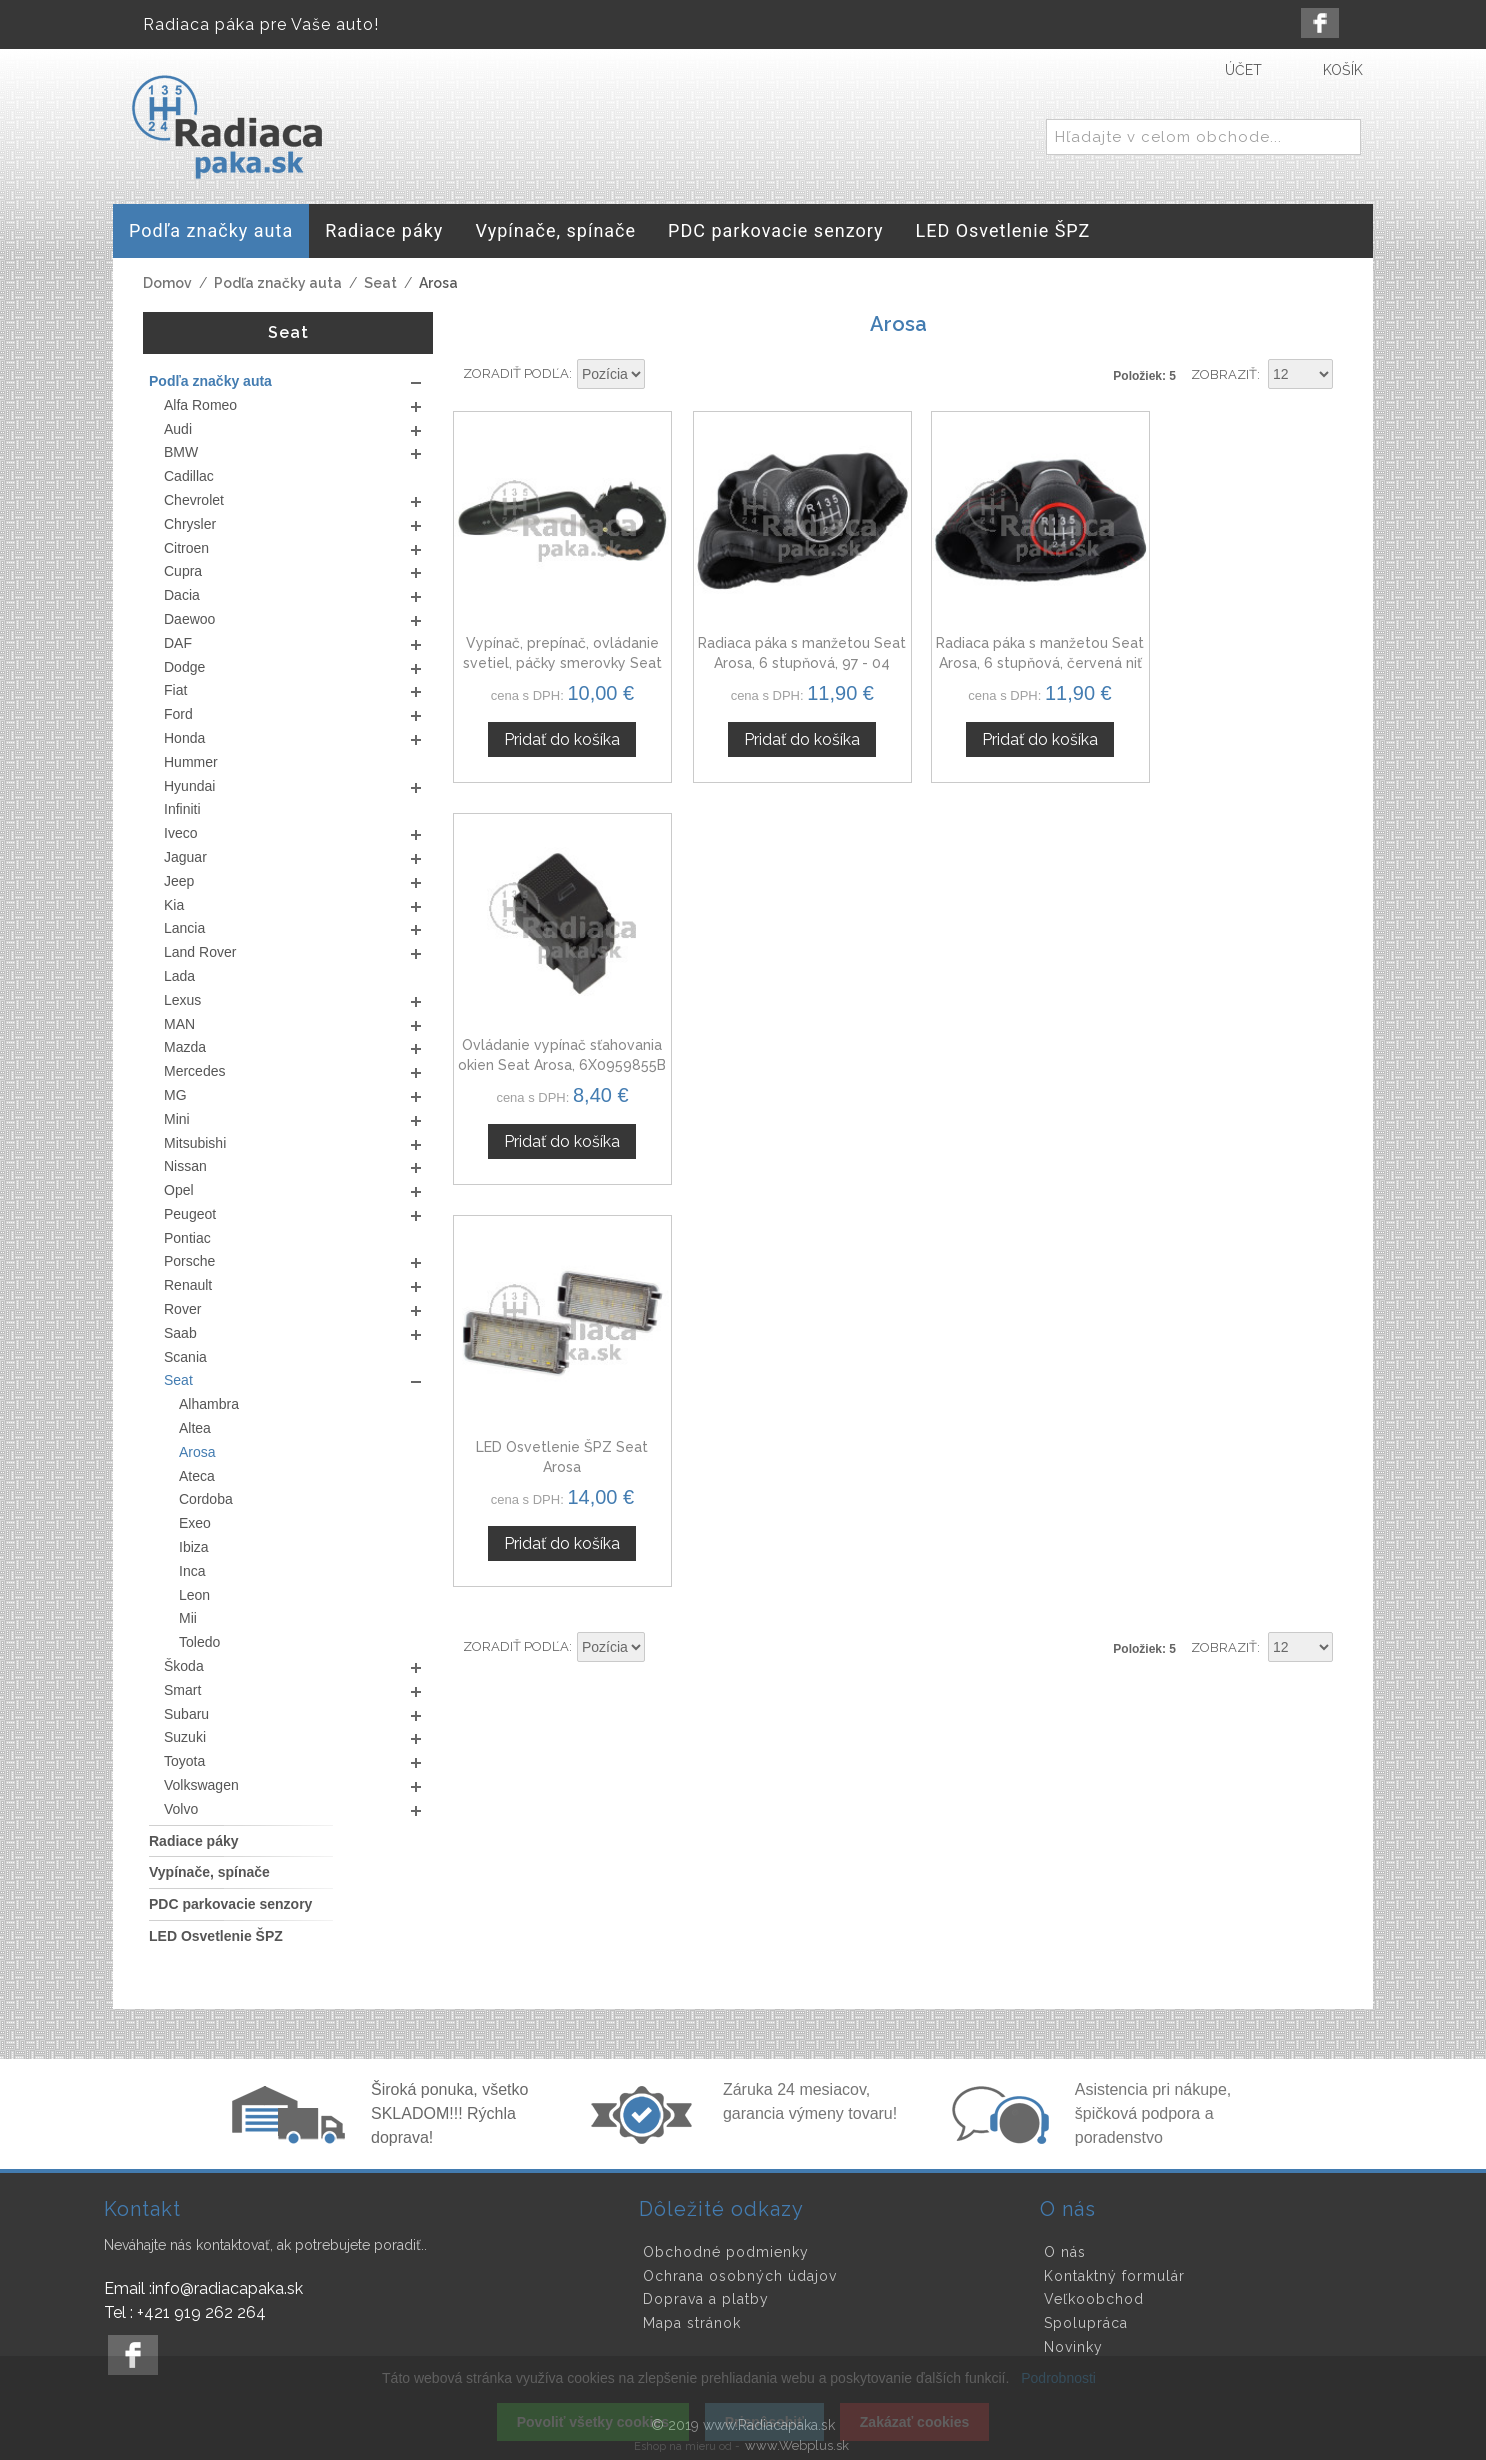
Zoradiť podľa (516, 373)
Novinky (1073, 2347)
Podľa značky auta (278, 283)
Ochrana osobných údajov (740, 2276)
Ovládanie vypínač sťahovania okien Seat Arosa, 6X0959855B (1239, 651)
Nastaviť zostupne (663, 375)
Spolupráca (1086, 2323)
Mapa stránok (692, 2323)
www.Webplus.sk (797, 2445)
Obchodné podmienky (726, 2252)
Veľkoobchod (1094, 2299)
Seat (380, 283)
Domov (167, 283)
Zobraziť (1224, 374)
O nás (1065, 2252)
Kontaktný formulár (1114, 2276)
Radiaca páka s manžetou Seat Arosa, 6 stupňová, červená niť (1012, 651)
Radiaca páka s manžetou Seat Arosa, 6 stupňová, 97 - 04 (784, 651)
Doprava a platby (706, 2299)
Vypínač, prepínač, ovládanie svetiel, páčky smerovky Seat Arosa (556, 651)
